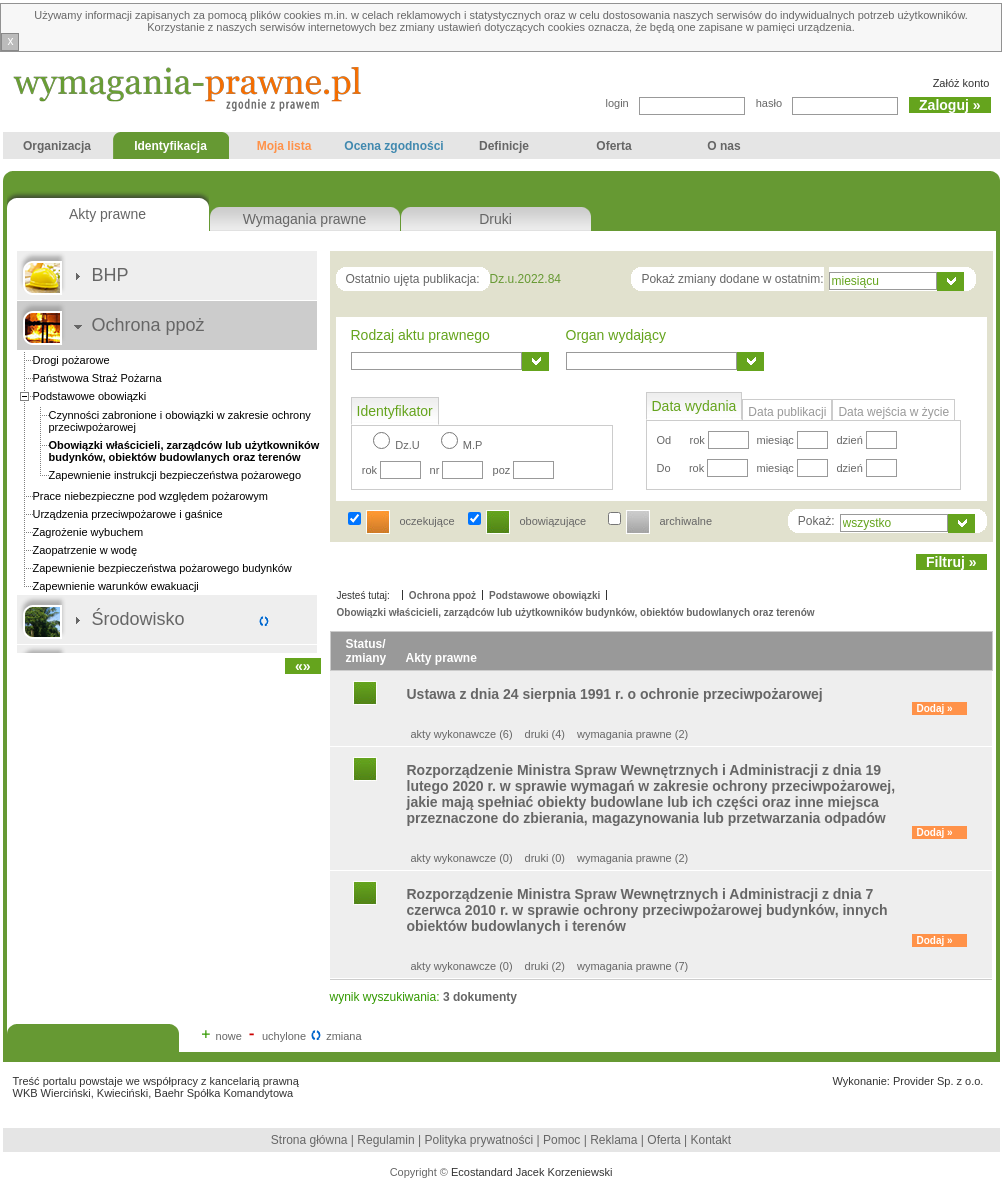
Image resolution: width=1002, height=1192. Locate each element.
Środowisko (138, 619)
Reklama (613, 1140)
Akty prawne (107, 214)
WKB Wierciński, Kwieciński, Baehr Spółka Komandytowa (153, 1093)
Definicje (504, 149)
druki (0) (545, 858)
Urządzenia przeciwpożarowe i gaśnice (128, 514)
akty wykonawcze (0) (462, 858)
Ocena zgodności (394, 149)
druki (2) (545, 966)
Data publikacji (787, 412)
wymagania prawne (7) (632, 966)
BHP (110, 275)
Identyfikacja (167, 149)
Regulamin (385, 1140)
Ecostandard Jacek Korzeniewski (531, 1172)
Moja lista (284, 149)
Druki (495, 219)
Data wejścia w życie (893, 412)
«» (303, 666)
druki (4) (545, 734)
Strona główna (309, 1140)
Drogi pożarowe (71, 360)
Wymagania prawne (305, 219)
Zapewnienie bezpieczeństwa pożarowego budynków (162, 568)
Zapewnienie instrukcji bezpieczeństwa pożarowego (175, 475)
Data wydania (694, 406)
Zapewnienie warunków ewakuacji (116, 586)
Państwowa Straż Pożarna (97, 378)
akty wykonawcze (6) (462, 734)
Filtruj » (951, 562)
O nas (724, 149)
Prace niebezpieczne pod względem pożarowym (150, 496)
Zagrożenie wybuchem (88, 532)
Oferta (614, 149)
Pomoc (561, 1140)
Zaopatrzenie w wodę (85, 550)
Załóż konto (961, 83)
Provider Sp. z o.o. (938, 1081)
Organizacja (57, 149)
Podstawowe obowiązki (90, 396)
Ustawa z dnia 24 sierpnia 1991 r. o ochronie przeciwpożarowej (615, 694)
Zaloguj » (949, 105)
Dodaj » (935, 708)
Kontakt (710, 1140)
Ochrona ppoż (148, 325)
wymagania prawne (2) (632, 734)
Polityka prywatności (481, 1140)
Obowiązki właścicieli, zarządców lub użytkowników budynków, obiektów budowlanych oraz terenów (576, 612)
